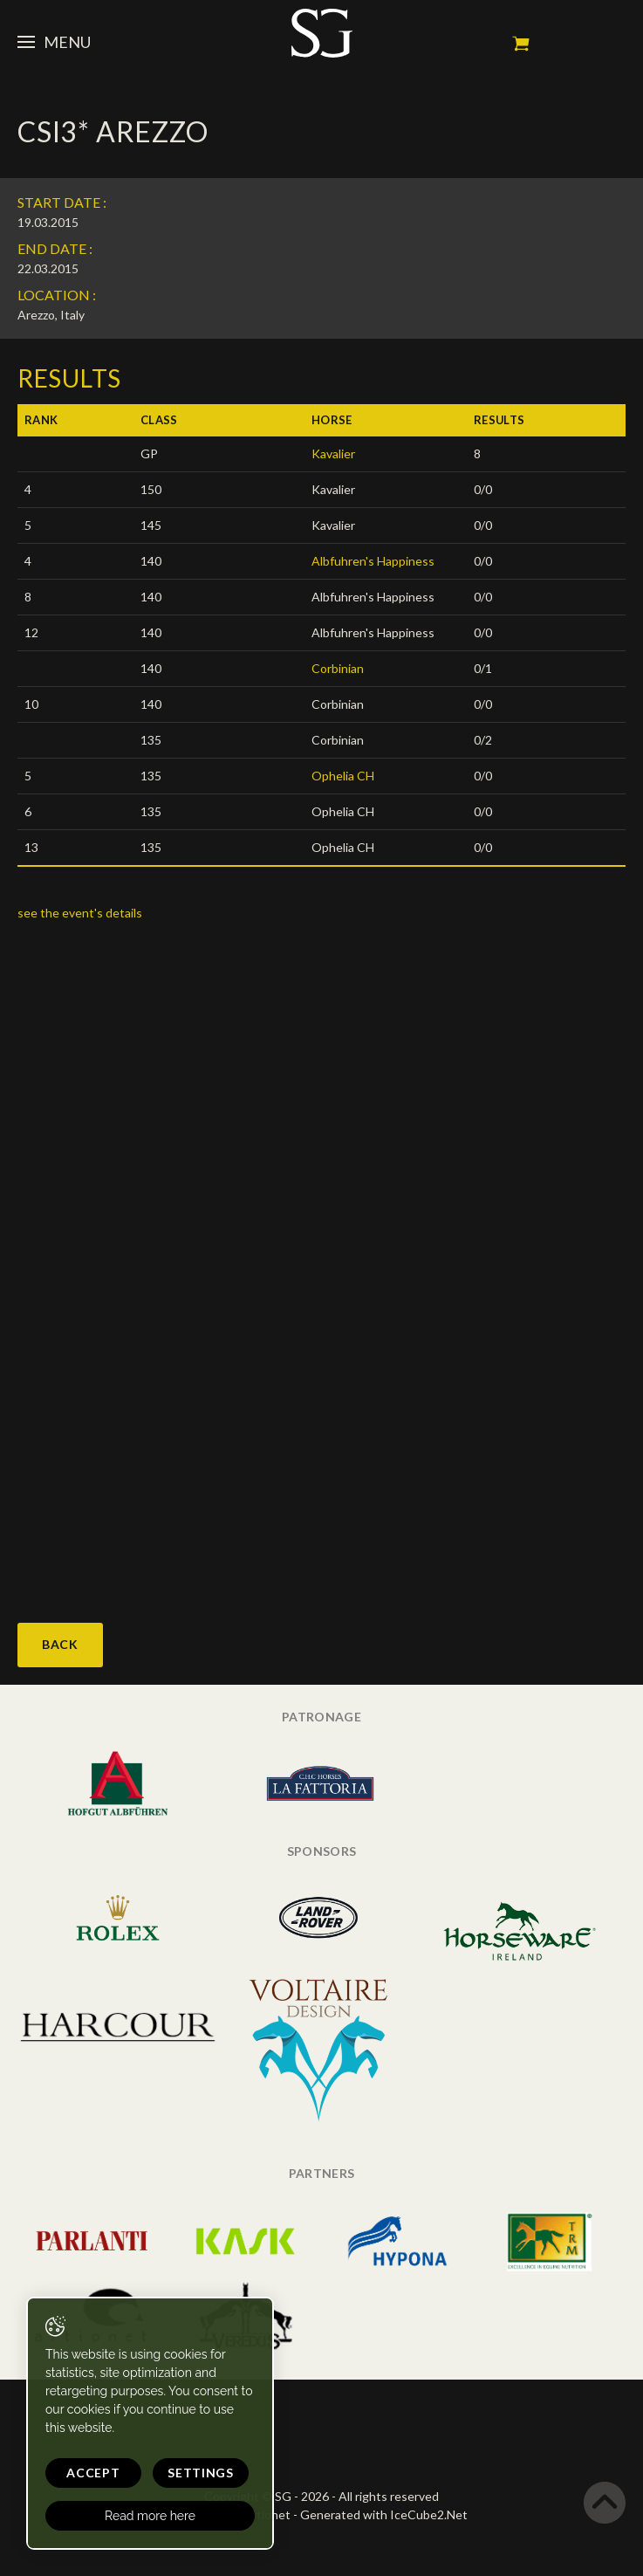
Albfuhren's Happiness (372, 560)
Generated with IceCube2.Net (384, 2514)
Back (60, 1644)
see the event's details (79, 912)
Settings (201, 2472)
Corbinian (337, 668)
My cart (521, 43)
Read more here (150, 2516)
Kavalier (333, 453)
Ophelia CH (342, 775)
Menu (54, 42)
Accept (93, 2472)
